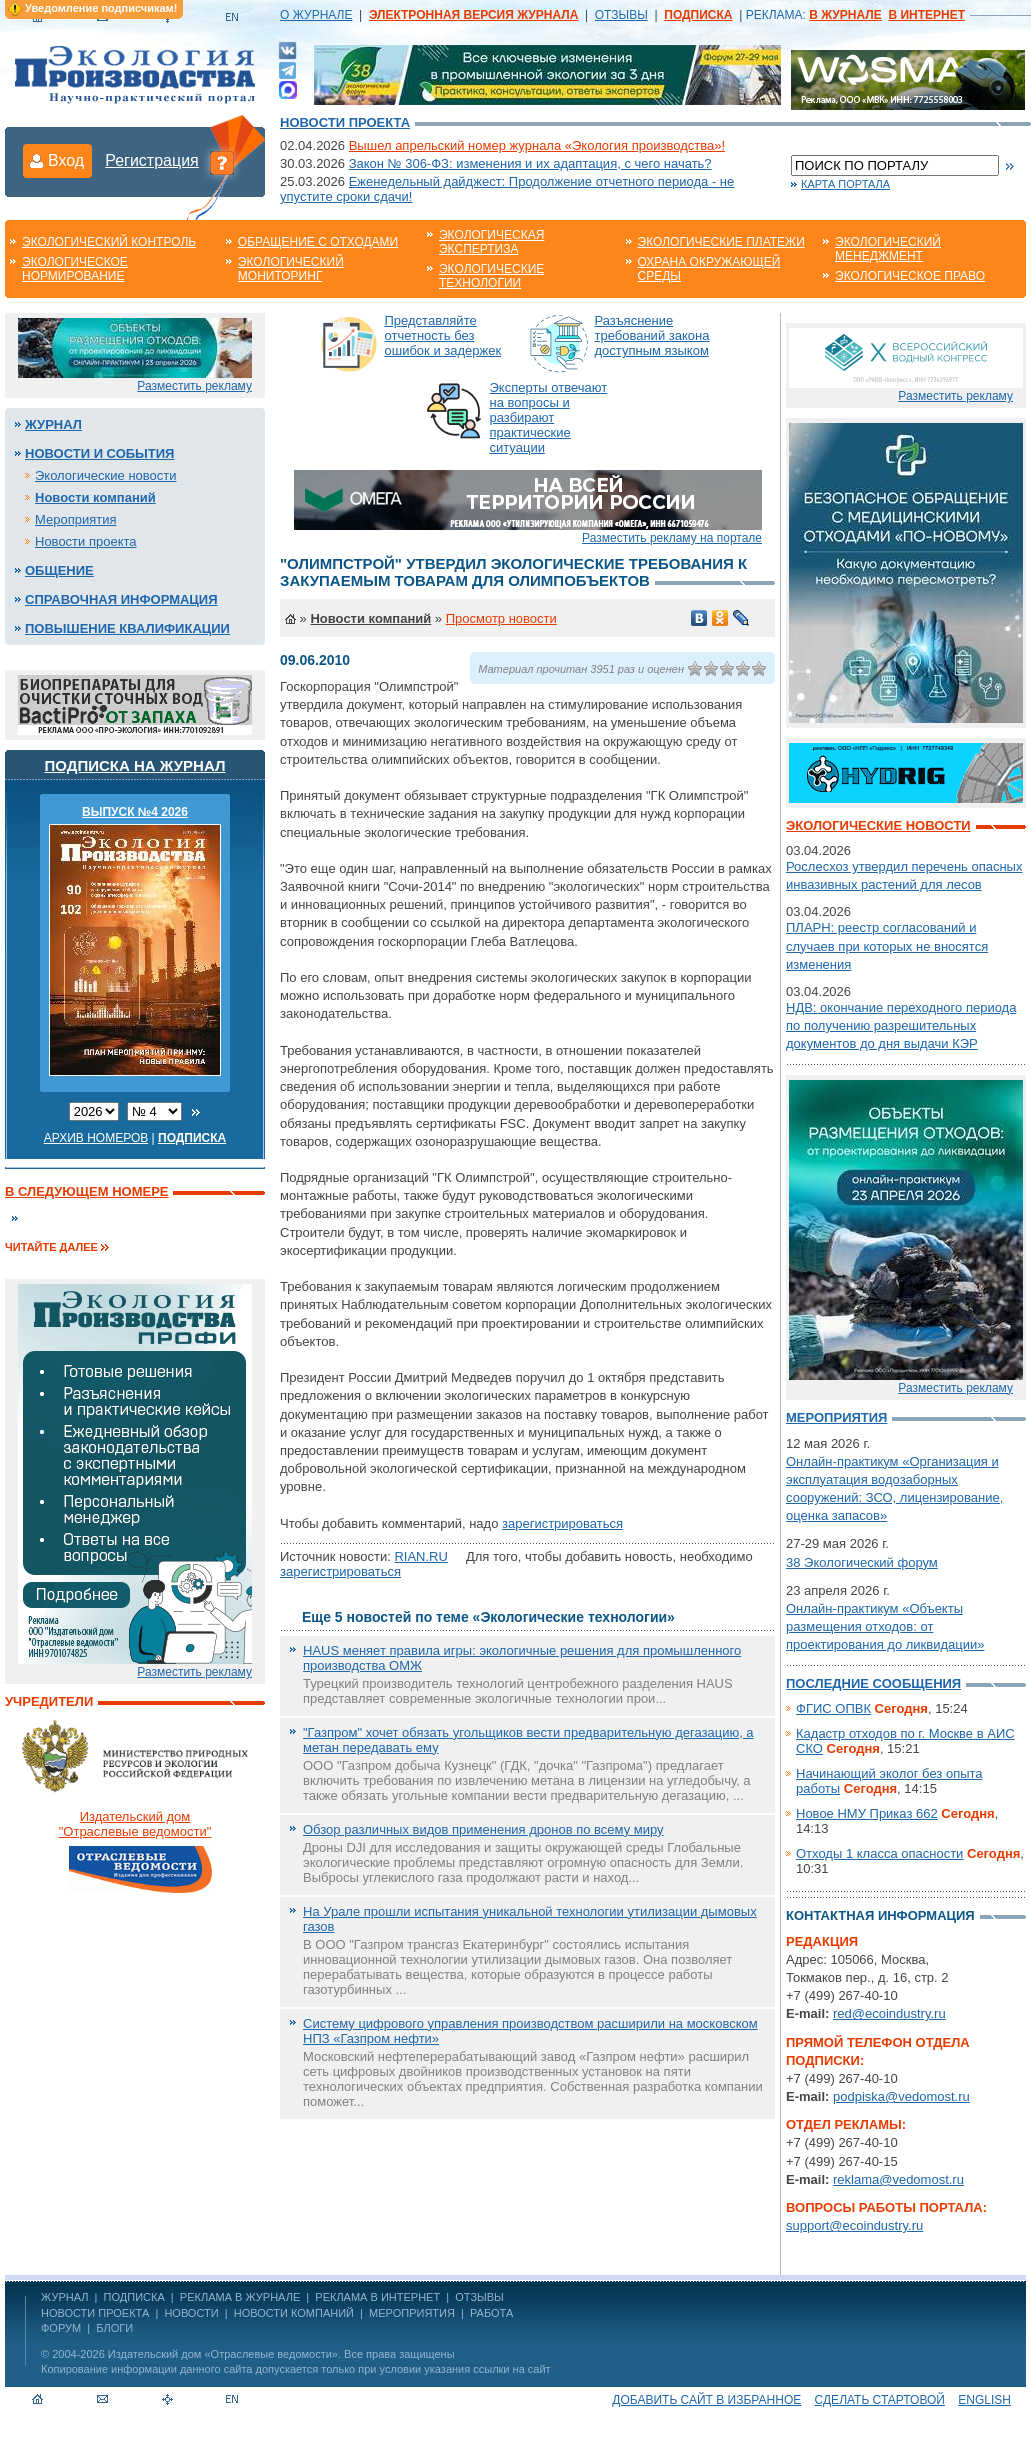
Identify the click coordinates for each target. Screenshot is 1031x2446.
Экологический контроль (109, 242)
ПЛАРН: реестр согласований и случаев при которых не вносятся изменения (887, 945)
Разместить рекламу (194, 386)
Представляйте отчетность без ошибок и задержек (443, 335)
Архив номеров (96, 1138)
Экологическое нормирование (75, 269)
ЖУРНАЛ (64, 2297)
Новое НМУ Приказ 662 (867, 1813)
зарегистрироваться (562, 1523)
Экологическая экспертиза (491, 242)
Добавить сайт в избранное (706, 2400)
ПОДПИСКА (134, 2297)
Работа (491, 2313)
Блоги (114, 2328)
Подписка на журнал (135, 765)
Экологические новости (106, 475)
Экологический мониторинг (291, 269)
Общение (59, 570)
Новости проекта (345, 122)
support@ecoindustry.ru (854, 2225)
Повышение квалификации (127, 628)
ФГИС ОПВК (833, 1708)
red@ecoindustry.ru (889, 2013)
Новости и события (99, 453)
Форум (61, 2328)
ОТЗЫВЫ (621, 15)
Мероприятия (76, 519)
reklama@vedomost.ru (898, 2179)
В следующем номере (86, 1191)
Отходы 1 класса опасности (879, 1853)
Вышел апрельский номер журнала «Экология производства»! (537, 145)
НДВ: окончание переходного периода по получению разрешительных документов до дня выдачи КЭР (901, 1025)
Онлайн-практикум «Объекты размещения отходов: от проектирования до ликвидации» (885, 1626)
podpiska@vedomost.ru (901, 2096)
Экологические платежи (721, 242)
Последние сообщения (873, 1683)
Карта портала (845, 184)
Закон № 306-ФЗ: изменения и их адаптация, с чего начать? (530, 163)
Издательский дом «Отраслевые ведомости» (223, 2354)
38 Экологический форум (862, 1562)
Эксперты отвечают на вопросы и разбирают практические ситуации (549, 417)
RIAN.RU (420, 1556)
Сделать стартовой (880, 2400)
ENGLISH (984, 2400)
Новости (191, 2313)
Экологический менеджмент (888, 249)
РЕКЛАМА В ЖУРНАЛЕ (240, 2297)
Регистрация (152, 160)
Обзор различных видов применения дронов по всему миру (483, 1829)
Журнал (53, 424)
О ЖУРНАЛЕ (316, 15)
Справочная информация (121, 599)
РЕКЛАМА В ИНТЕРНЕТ (377, 2297)
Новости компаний (95, 497)
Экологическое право (910, 276)
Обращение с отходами (318, 242)
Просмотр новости (501, 618)
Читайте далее (51, 1247)
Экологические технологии (491, 276)
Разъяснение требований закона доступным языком (652, 335)
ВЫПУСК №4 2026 (135, 812)
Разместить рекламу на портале (672, 538)
